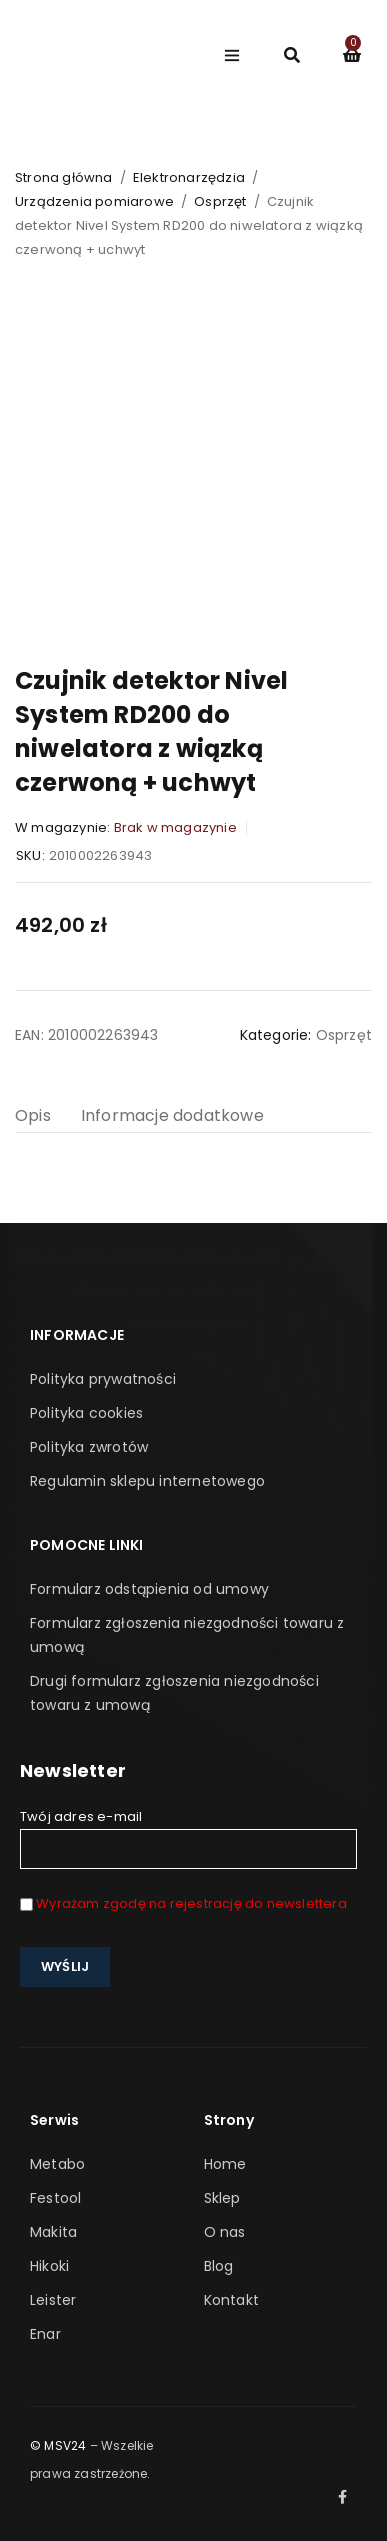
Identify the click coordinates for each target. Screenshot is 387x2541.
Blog (219, 2266)
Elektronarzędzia (189, 177)
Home (225, 2164)
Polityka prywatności (103, 1379)
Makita (53, 2232)
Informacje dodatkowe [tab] (172, 1115)
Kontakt (231, 2300)
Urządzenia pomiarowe (94, 201)
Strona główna (64, 177)
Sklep (222, 2198)
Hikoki (49, 2266)
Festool (55, 2198)
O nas (225, 2232)
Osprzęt (220, 201)
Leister (53, 2300)
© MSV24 (58, 2445)
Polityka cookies (86, 1413)
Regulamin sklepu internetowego (147, 1481)
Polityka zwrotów (89, 1447)
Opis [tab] (33, 1115)
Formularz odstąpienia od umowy (149, 1589)
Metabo (57, 2164)
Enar (45, 2334)
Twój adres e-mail (188, 1838)
